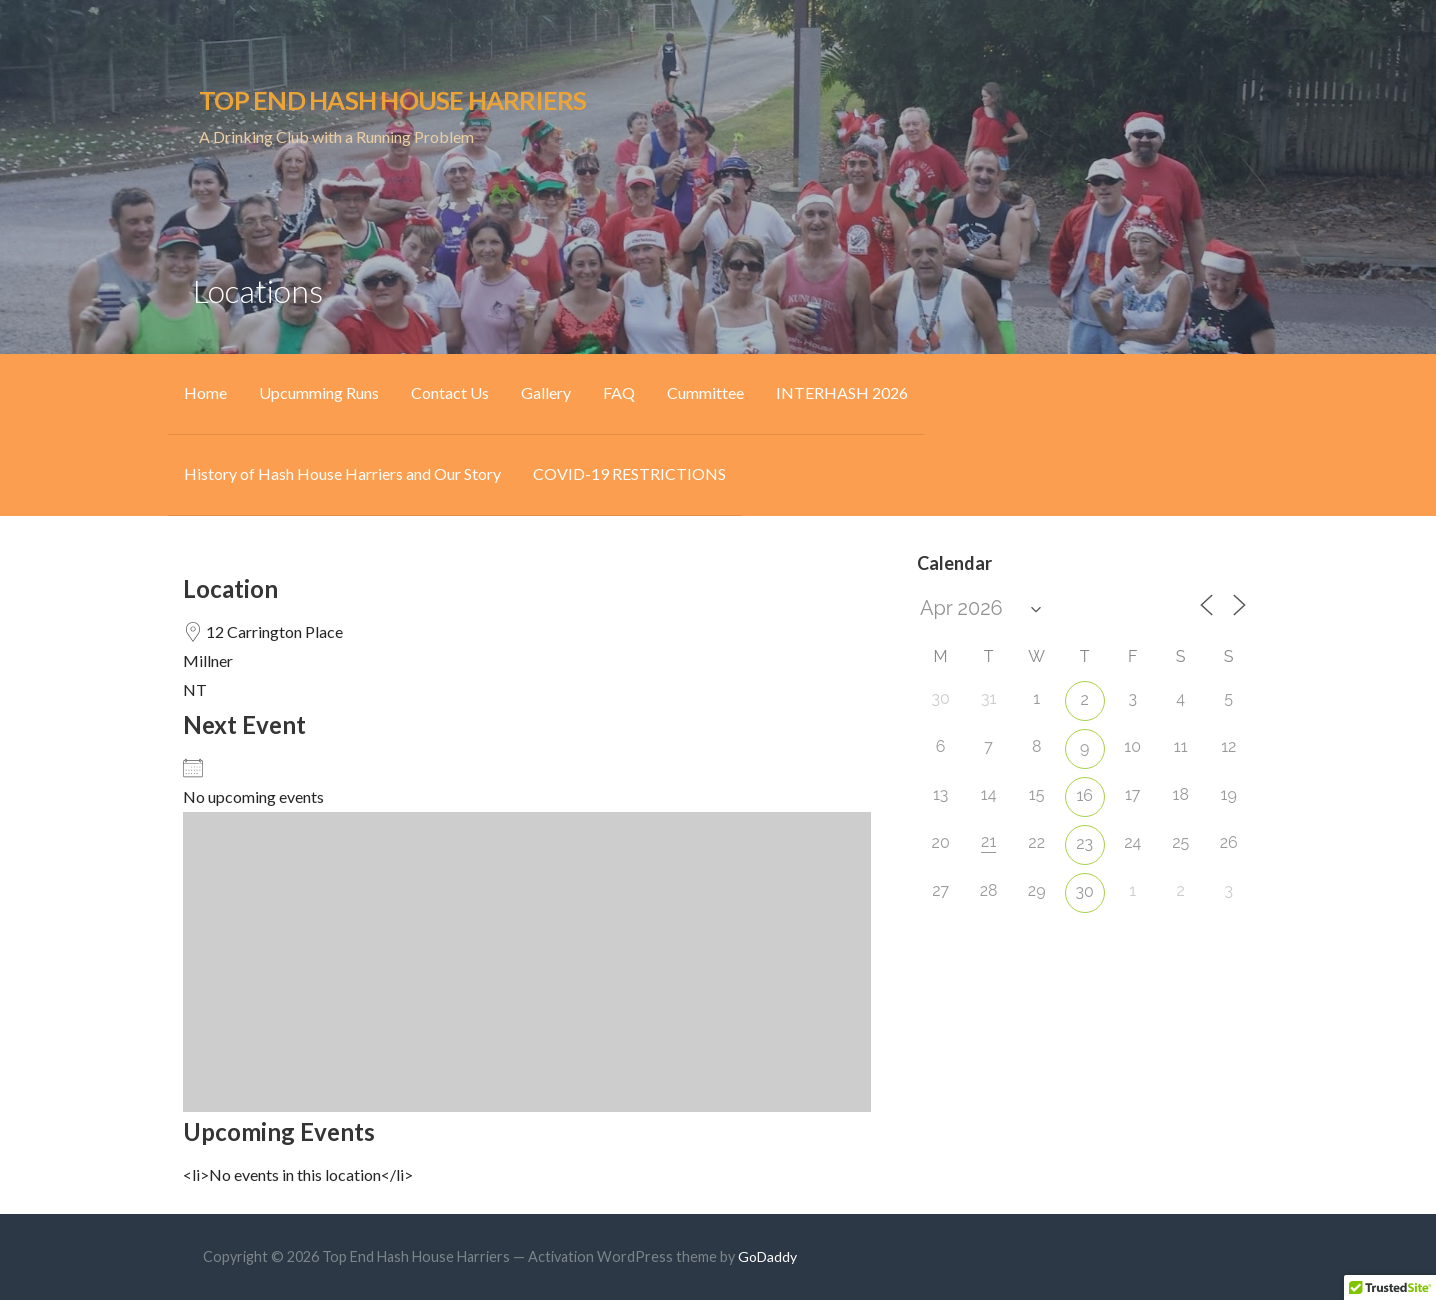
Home (205, 392)
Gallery (546, 392)
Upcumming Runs (319, 392)
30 (1085, 891)
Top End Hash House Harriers (392, 100)
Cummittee (705, 392)
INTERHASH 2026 (842, 392)
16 (1084, 795)
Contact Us (450, 392)
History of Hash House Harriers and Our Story (342, 473)
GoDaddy (767, 1256)
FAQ (619, 392)
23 (1084, 843)
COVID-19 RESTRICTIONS (629, 473)
